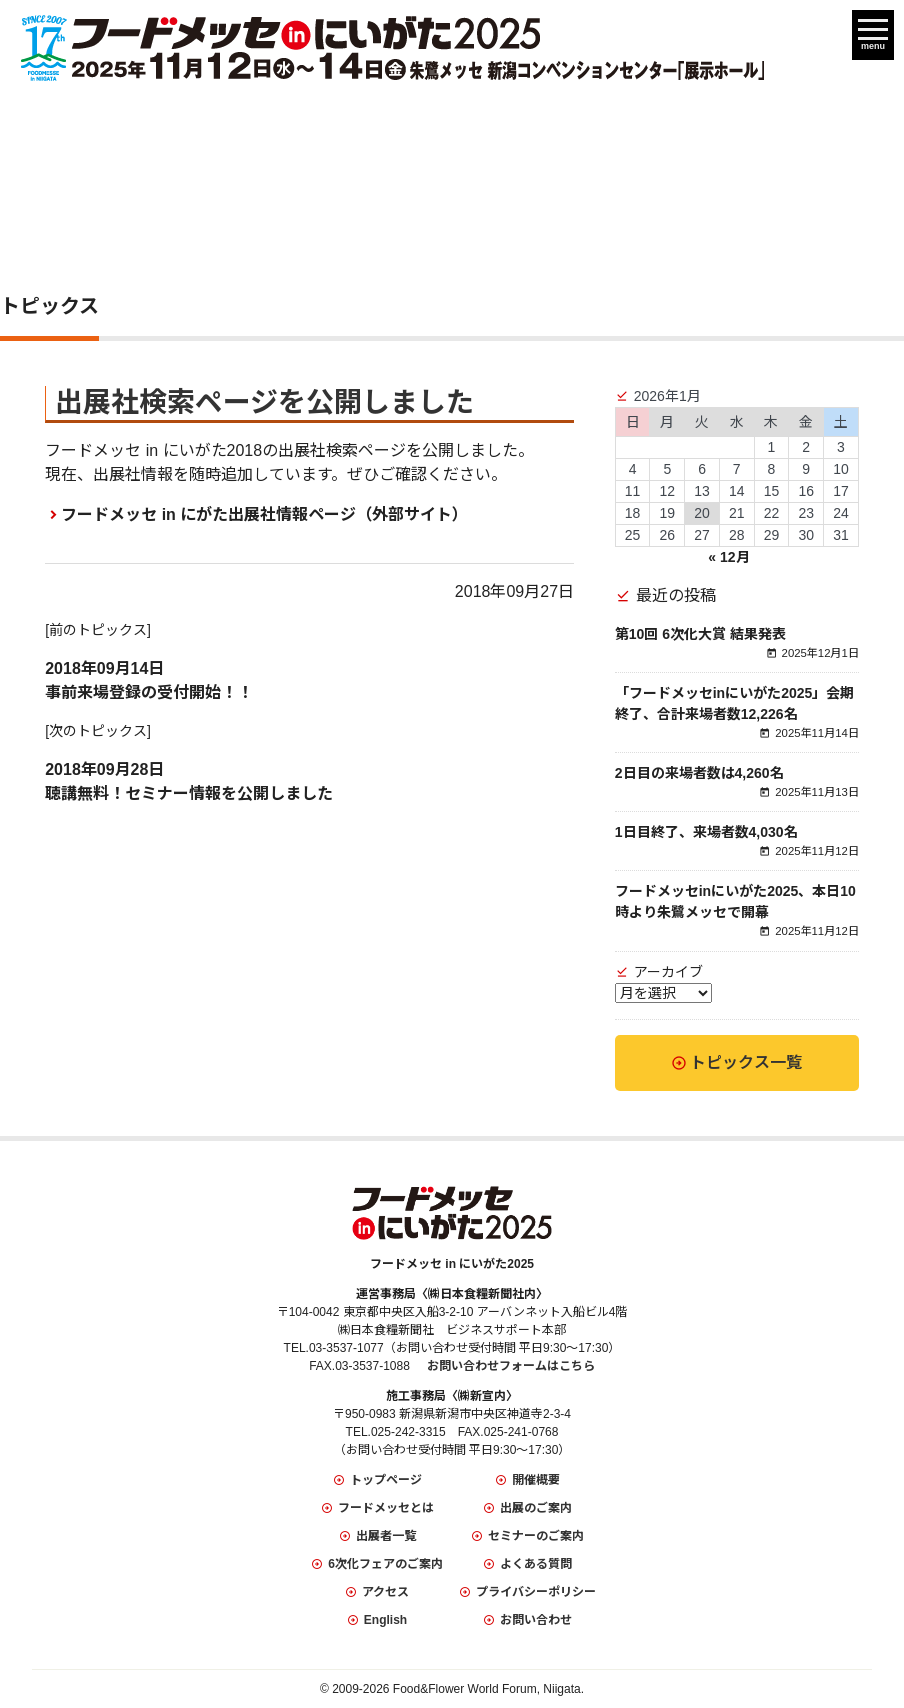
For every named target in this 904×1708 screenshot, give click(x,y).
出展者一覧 (386, 1536)
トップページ (386, 1480)
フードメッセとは (386, 1508)
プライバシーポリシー (536, 1592)
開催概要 (536, 1480)
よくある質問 (536, 1564)
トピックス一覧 (746, 1062)
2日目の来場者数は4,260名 (699, 773)
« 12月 (728, 557)
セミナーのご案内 (536, 1536)
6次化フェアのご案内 (385, 1564)
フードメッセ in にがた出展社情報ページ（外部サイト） (264, 514)
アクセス (385, 1592)
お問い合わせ (536, 1620)
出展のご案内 (536, 1508)
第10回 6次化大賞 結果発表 (700, 634)
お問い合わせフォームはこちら (511, 1366)
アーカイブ (668, 972)
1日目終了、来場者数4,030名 (706, 832)
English (385, 1620)
